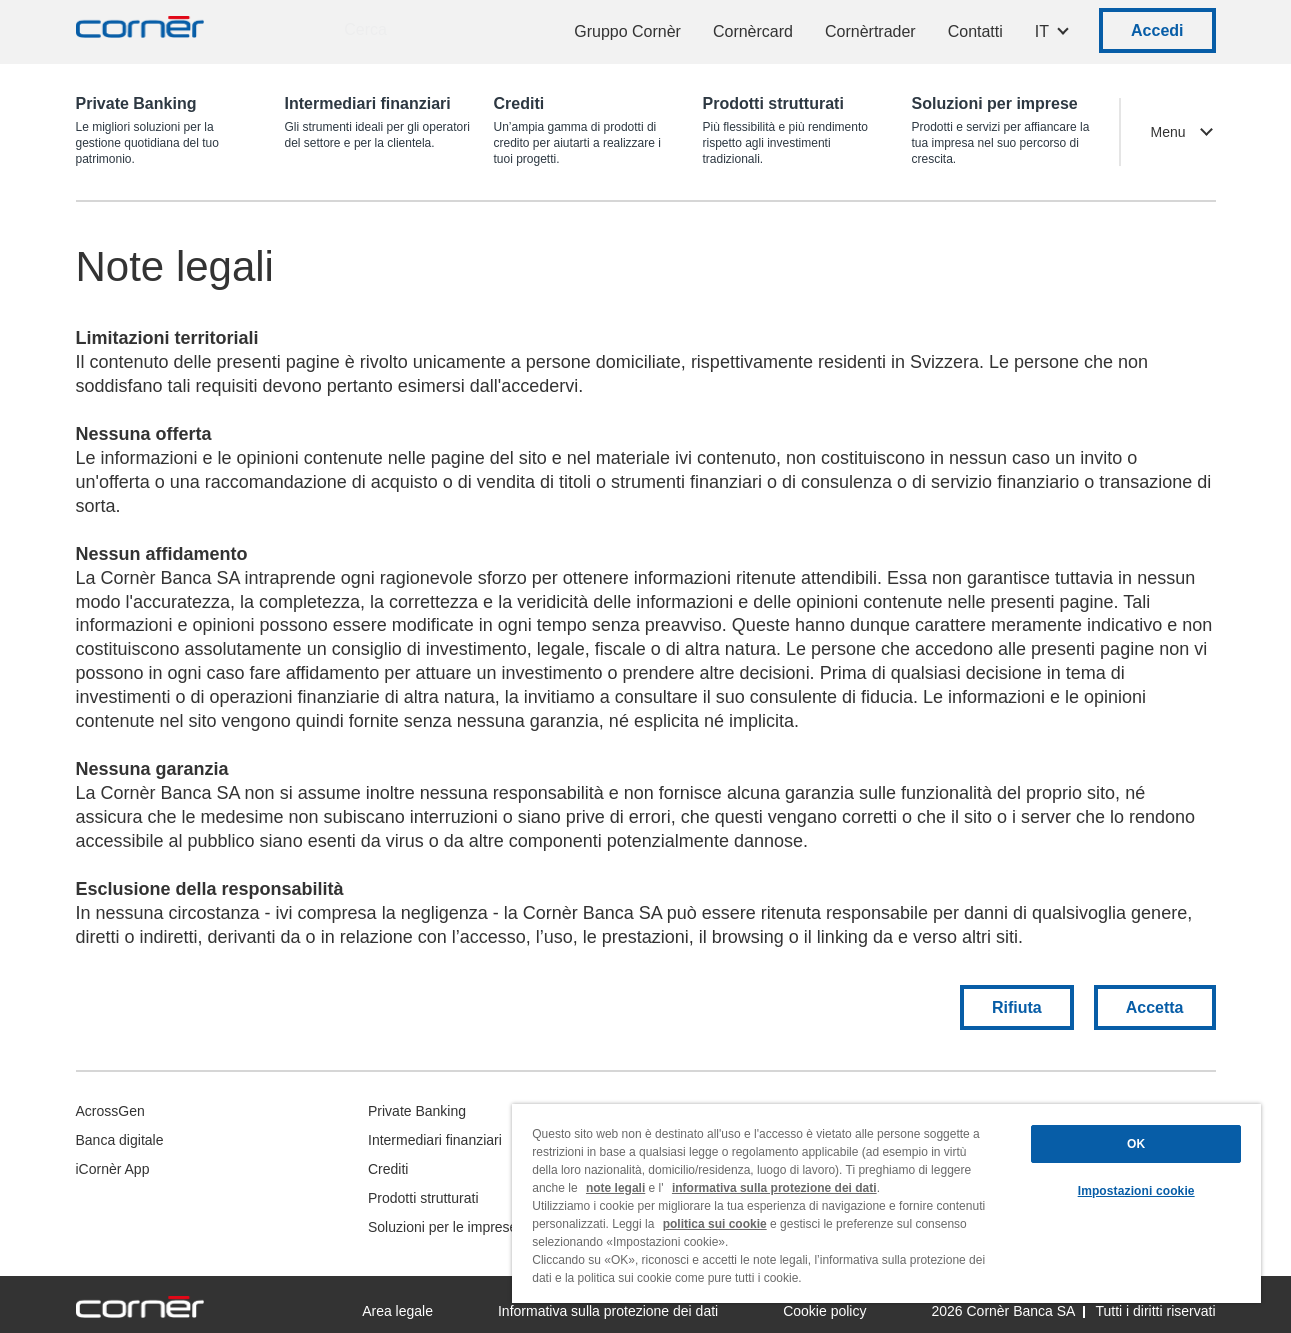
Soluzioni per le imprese (442, 1227)
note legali (615, 1188)
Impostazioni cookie (1136, 1191)
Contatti (975, 31)
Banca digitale (120, 1140)
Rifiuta (1017, 1007)
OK (1136, 1144)
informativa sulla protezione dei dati (774, 1188)
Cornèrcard (753, 31)
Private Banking (417, 1111)
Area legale (397, 1311)
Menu (1167, 132)
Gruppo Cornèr (627, 31)
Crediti (388, 1169)
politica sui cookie (715, 1224)
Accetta (1155, 1007)
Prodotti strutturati (423, 1198)
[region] (886, 1203)
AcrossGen (110, 1111)
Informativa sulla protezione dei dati (608, 1311)
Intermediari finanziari (435, 1140)
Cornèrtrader (870, 31)
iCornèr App (113, 1169)
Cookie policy (824, 1311)
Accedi (1157, 30)
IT (1042, 31)
